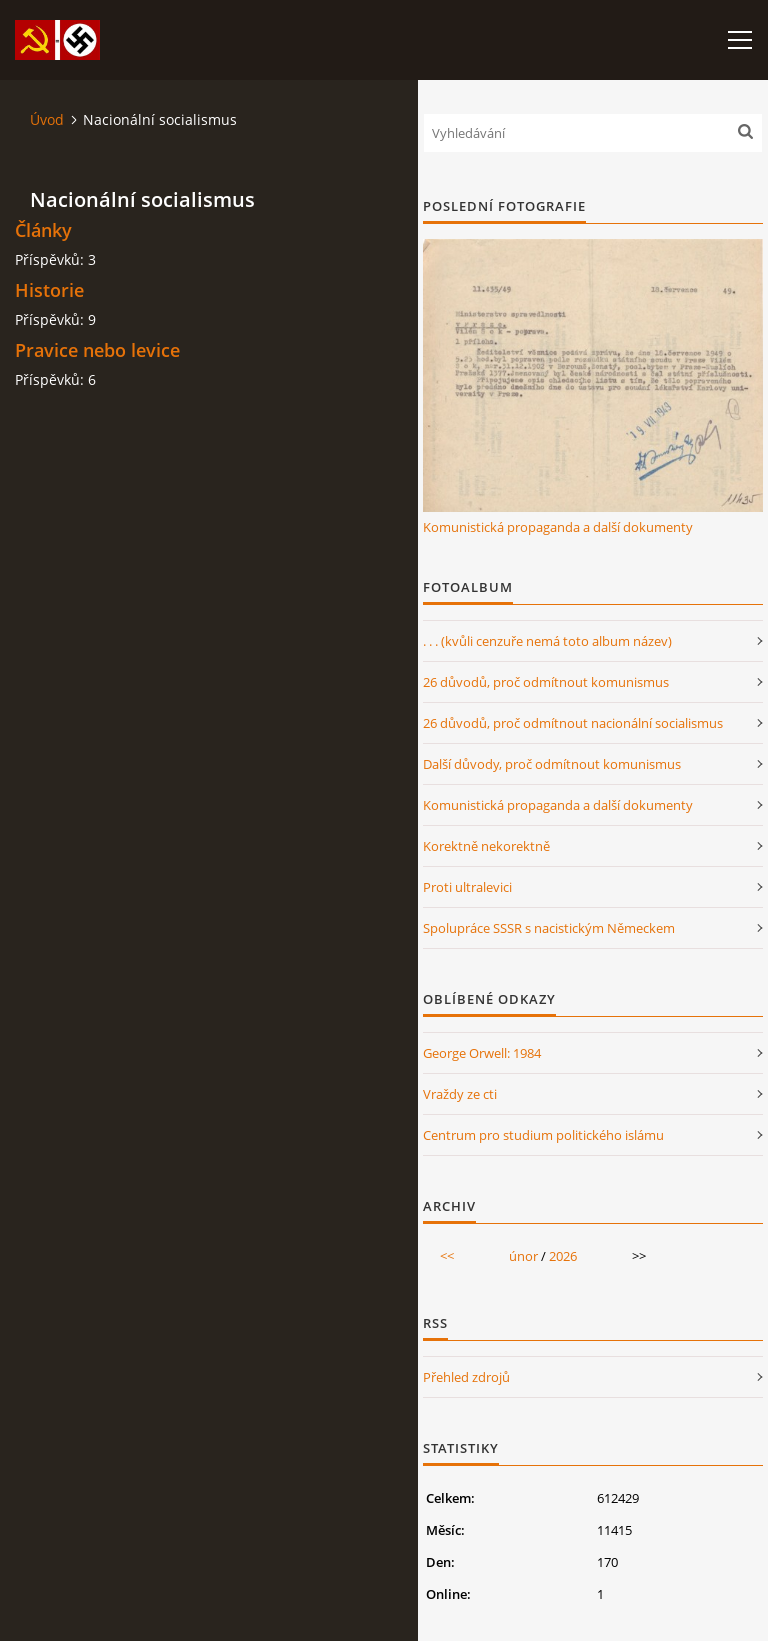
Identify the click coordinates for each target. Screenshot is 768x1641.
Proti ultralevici (467, 887)
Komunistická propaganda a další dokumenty (558, 527)
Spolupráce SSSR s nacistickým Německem (549, 928)
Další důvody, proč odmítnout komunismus (552, 764)
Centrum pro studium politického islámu (543, 1135)
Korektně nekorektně (486, 846)
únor (523, 1256)
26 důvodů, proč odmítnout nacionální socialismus (573, 723)
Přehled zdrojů (466, 1377)
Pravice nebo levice (97, 350)
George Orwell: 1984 (482, 1053)
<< (447, 1256)
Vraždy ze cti (460, 1094)
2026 (563, 1256)
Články (43, 230)
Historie (49, 290)
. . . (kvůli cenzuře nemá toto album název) (547, 641)
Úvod (47, 119)
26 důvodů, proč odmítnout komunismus (546, 682)
